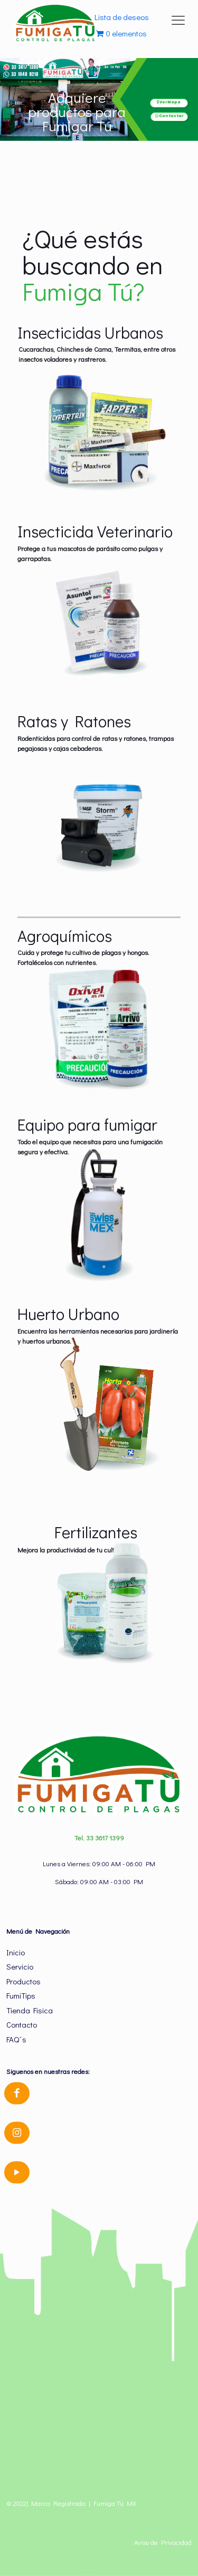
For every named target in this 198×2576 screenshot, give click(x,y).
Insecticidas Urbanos (90, 332)
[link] (99, 431)
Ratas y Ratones (74, 720)
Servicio (19, 1966)
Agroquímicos (64, 935)
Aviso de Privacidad (163, 2542)
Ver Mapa (169, 102)
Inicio (15, 1952)
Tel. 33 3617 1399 (99, 1837)
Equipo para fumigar (87, 1124)
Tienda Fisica (29, 2010)
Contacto (21, 2024)
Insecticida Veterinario (95, 531)
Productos (23, 1981)
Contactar (169, 115)
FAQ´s (16, 2039)
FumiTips (20, 1995)
